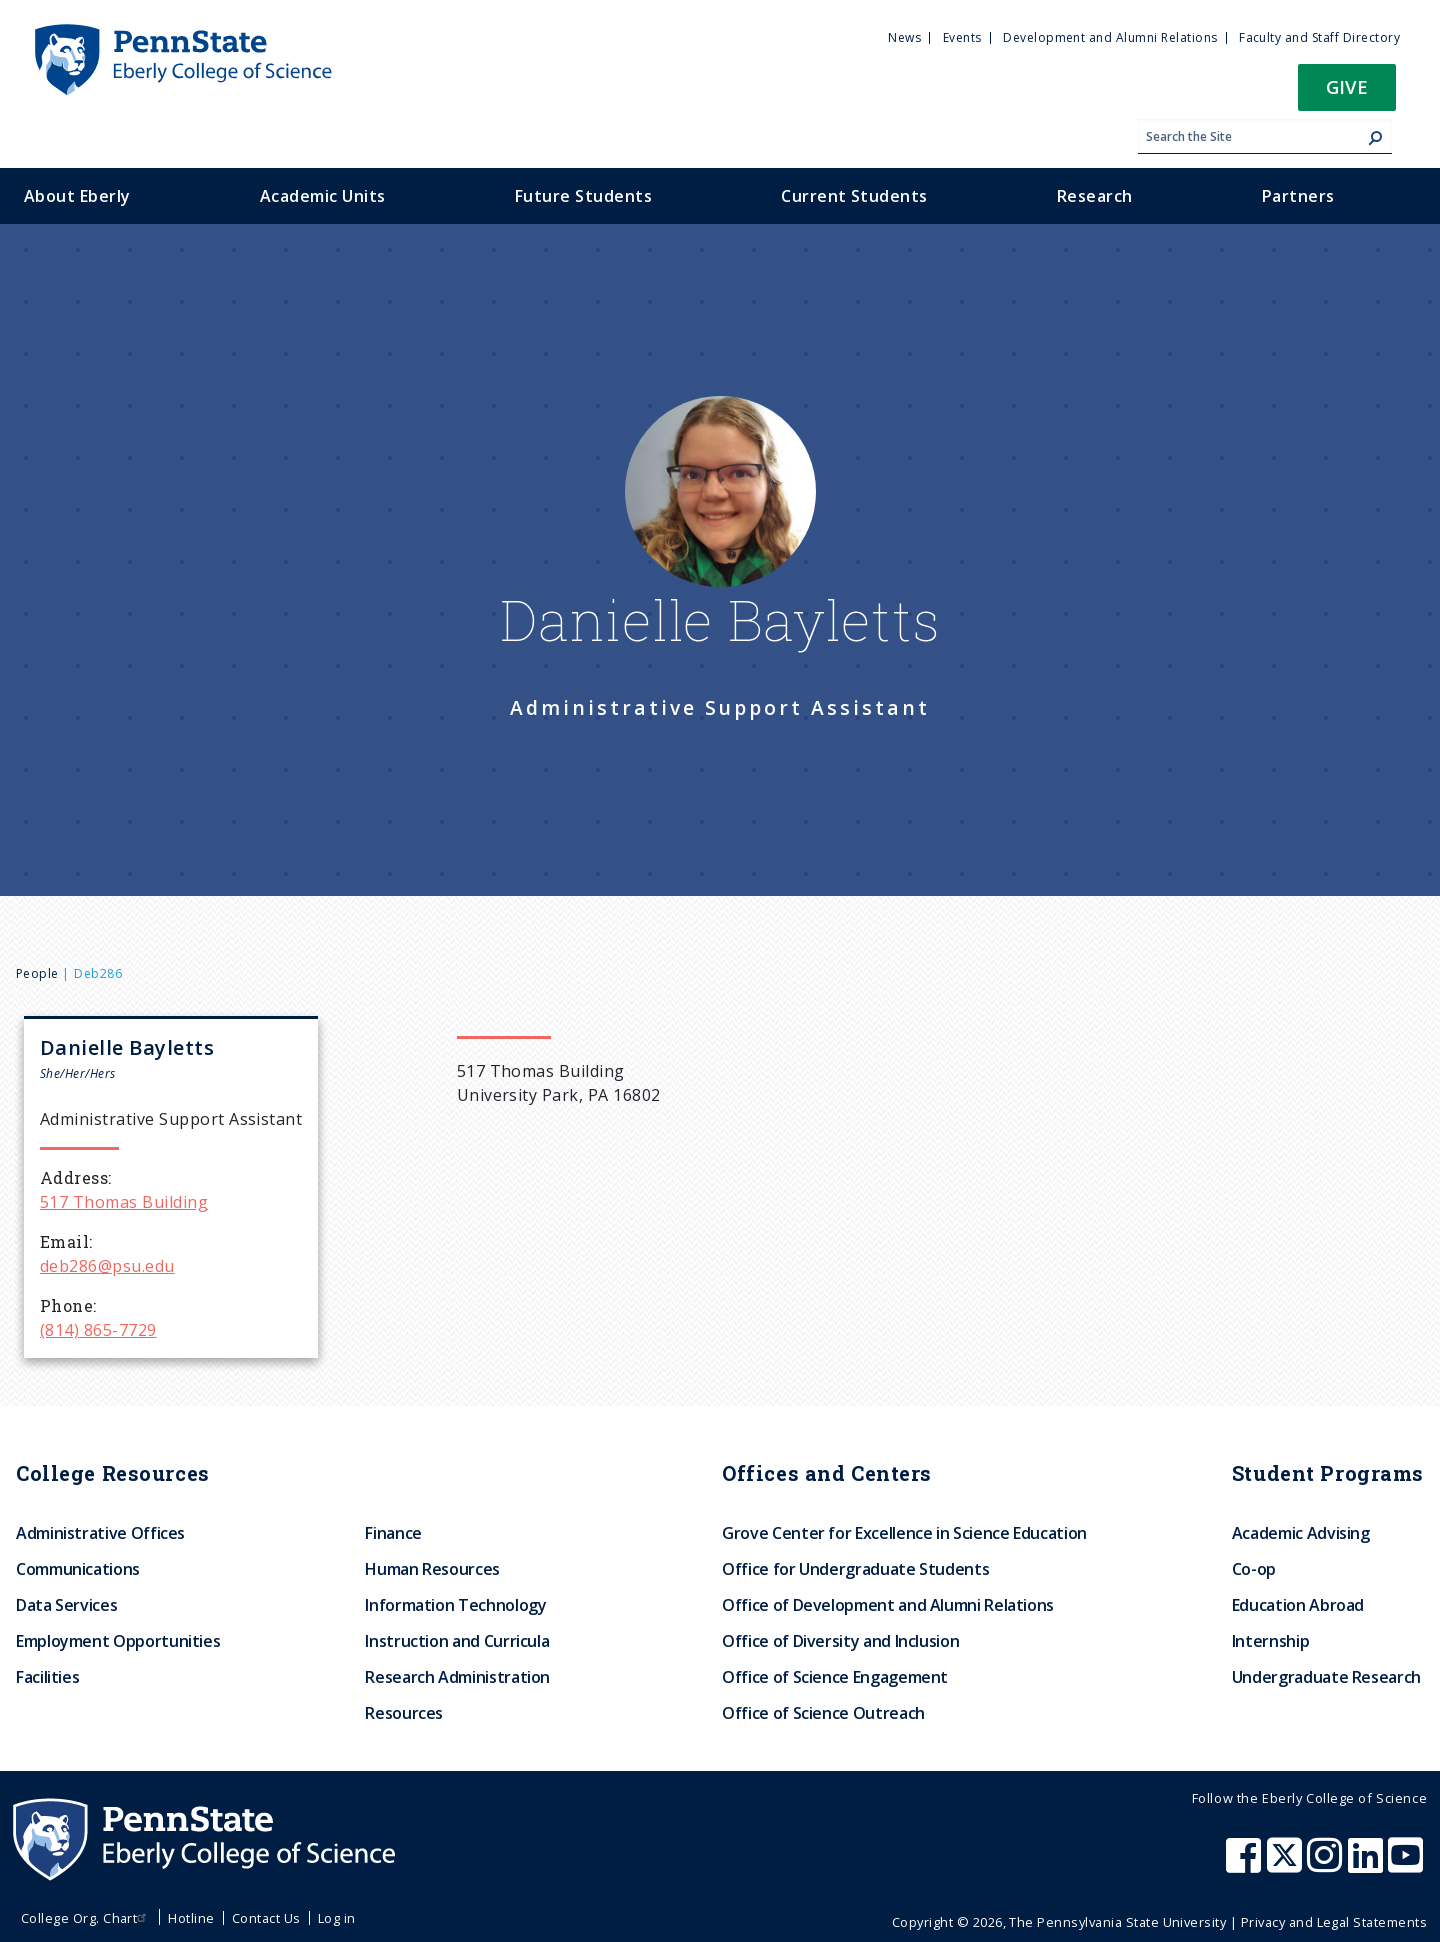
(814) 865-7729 (98, 1330)
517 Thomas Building (124, 1202)
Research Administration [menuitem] (457, 1677)
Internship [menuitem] (1270, 1641)
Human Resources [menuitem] (432, 1569)
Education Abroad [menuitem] (1298, 1605)
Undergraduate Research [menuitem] (1326, 1677)
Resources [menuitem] (404, 1713)
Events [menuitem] (962, 37)
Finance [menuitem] (393, 1533)
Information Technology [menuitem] (455, 1605)
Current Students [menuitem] (854, 196)
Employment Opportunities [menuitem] (118, 1641)
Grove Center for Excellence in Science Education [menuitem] (904, 1533)
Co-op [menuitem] (1254, 1569)
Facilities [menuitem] (47, 1677)
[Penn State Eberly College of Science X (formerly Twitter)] (1287, 1865)
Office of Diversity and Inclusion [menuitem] (840, 1641)
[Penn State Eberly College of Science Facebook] (1246, 1865)
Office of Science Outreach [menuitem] (823, 1713)
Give (1347, 86)
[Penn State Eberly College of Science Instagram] (1327, 1865)
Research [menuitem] (1095, 196)
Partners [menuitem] (1298, 196)
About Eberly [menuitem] (77, 196)
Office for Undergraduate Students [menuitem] (855, 1569)
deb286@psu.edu (107, 1266)
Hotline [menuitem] (191, 1918)
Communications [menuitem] (78, 1569)
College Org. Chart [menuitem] (86, 1918)
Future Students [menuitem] (583, 196)
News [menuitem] (904, 37)
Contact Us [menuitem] (266, 1918)
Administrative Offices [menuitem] (100, 1533)
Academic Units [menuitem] (323, 196)
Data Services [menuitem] (66, 1605)
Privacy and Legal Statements (1334, 1922)
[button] (1347, 93)
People (37, 973)
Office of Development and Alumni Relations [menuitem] (888, 1605)
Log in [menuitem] (337, 1918)
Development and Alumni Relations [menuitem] (1110, 37)
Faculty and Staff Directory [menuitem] (1319, 37)
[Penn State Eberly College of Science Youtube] (1407, 1865)
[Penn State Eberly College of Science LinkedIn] (1368, 1865)
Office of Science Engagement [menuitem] (835, 1677)
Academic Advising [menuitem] (1301, 1533)
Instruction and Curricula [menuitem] (457, 1641)
